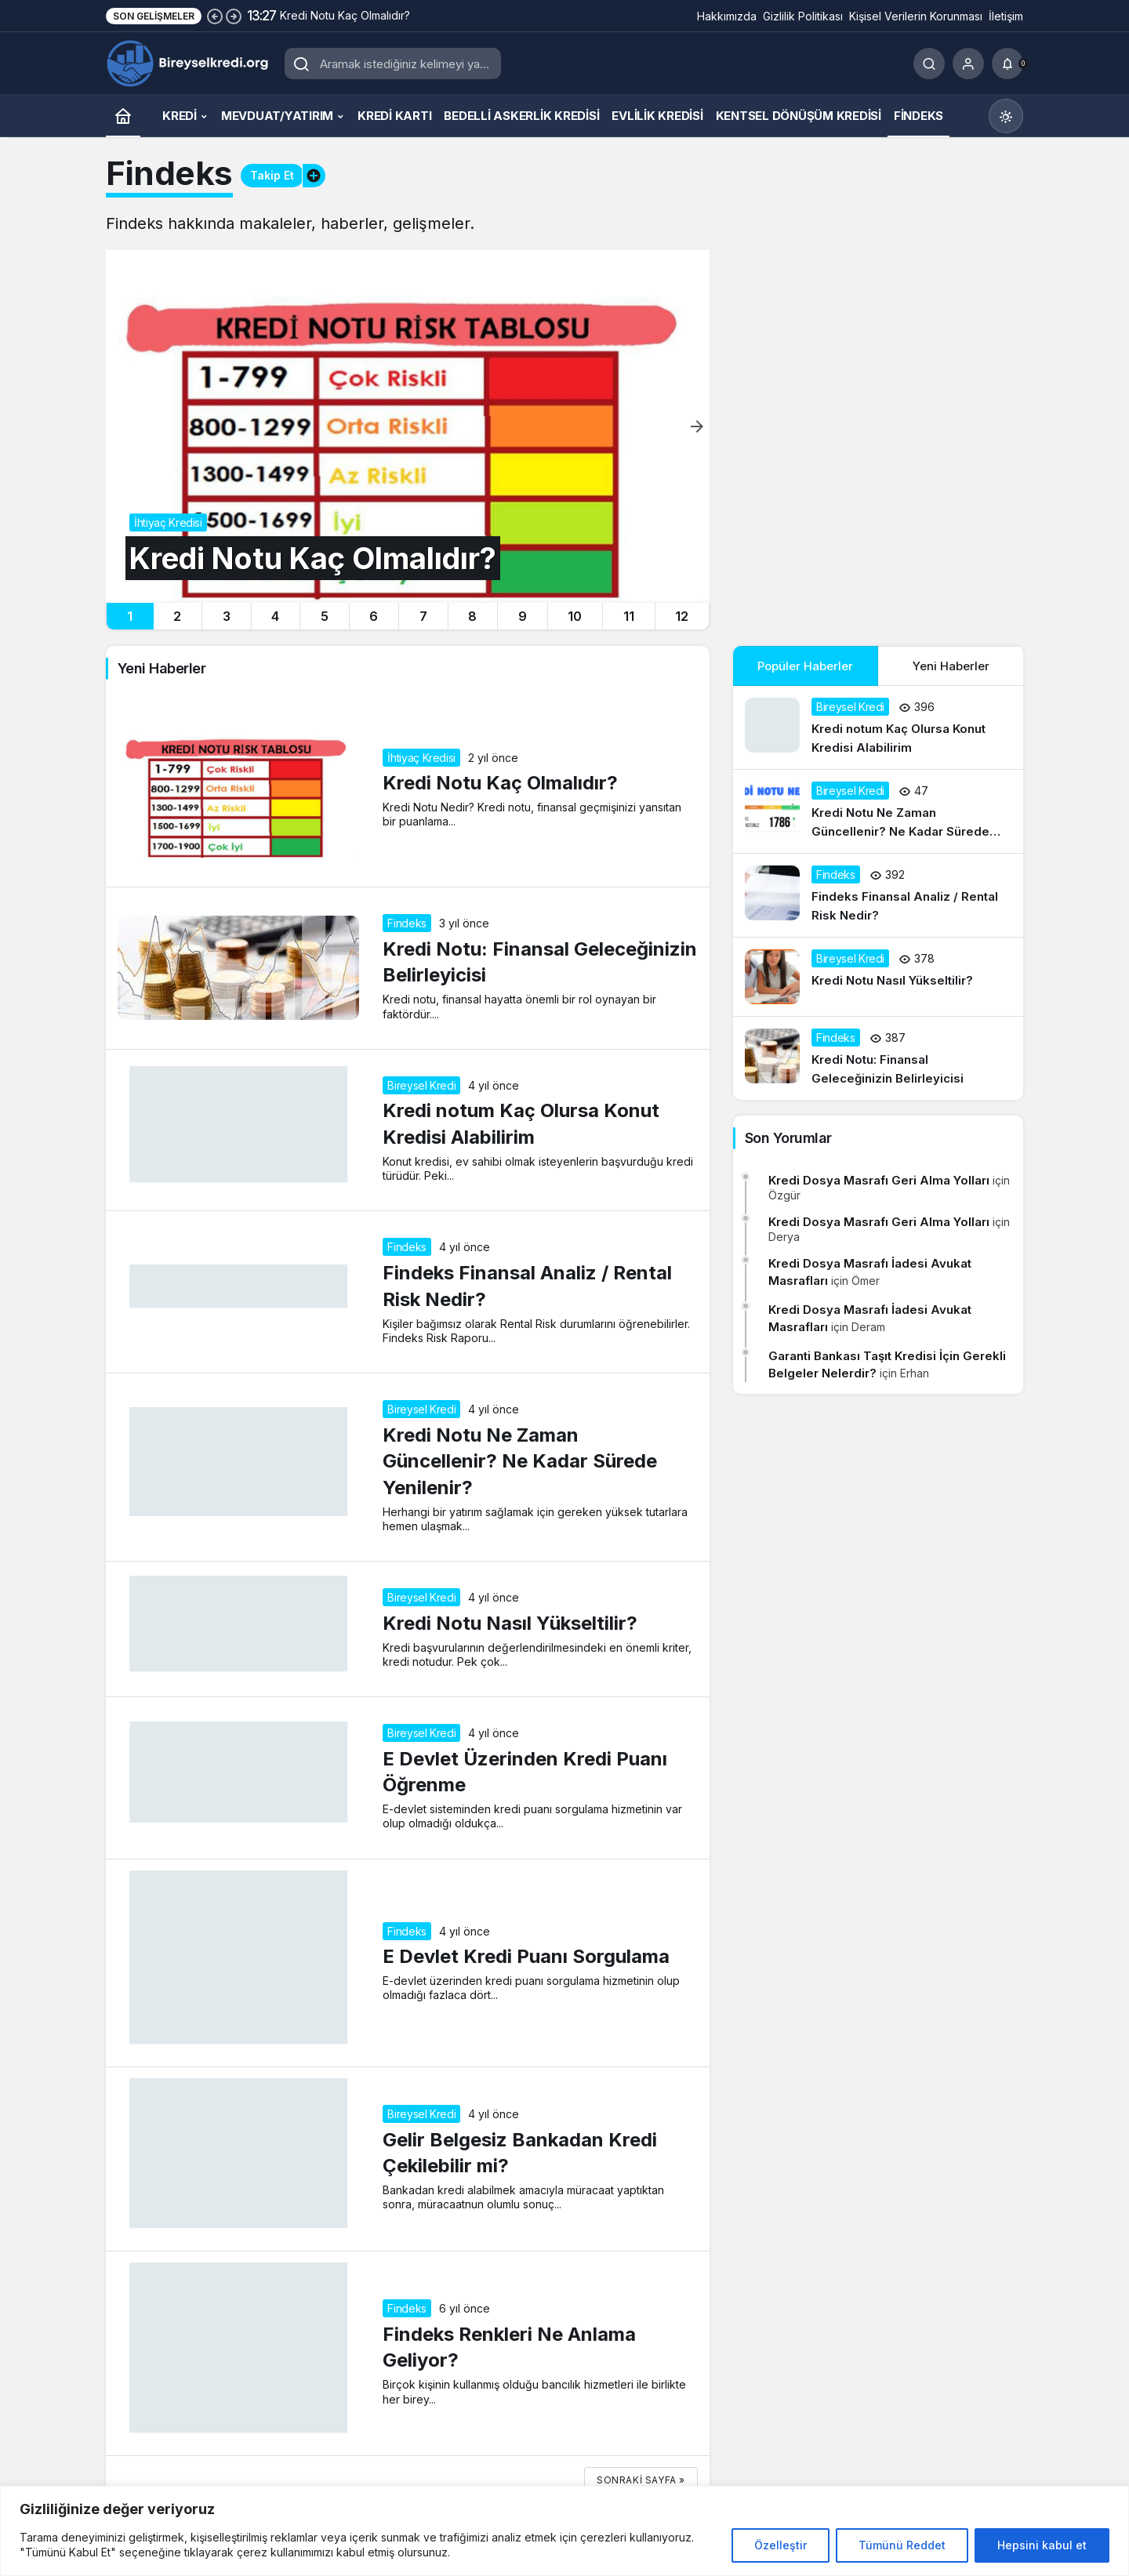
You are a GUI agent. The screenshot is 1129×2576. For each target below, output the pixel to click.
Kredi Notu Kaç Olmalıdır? (500, 783)
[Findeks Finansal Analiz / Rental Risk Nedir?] (878, 895)
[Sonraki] (233, 15)
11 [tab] (628, 616)
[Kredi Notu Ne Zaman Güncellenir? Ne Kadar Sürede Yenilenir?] (878, 811)
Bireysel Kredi (421, 1085)
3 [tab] (227, 616)
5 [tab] (325, 616)
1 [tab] (130, 616)
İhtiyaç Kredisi (421, 757)
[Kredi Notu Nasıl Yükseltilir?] (878, 977)
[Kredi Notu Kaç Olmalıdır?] (408, 426)
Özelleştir (780, 2545)
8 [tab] (472, 616)
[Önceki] (214, 15)
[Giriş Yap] (968, 63)
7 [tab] (423, 616)
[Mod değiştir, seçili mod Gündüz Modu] (1006, 116)
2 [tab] (177, 616)
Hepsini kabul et (1042, 2545)
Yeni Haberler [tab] (951, 666)
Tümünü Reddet (902, 2545)
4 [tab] (275, 616)
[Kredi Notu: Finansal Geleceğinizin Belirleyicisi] (878, 1058)
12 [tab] (681, 616)
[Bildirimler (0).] (1007, 63)
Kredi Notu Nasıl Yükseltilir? (510, 1623)
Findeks (407, 923)
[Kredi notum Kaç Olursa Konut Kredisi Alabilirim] (878, 727)
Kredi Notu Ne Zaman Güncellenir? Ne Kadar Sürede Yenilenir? (520, 1461)
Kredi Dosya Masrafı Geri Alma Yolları (878, 1180)
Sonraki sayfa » (641, 2480)
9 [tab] (522, 616)
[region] (564, 2531)
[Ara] (929, 63)
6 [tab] (373, 616)
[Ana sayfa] (123, 115)
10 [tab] (575, 616)
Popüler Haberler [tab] (805, 666)
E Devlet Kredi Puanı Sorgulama (526, 1957)
